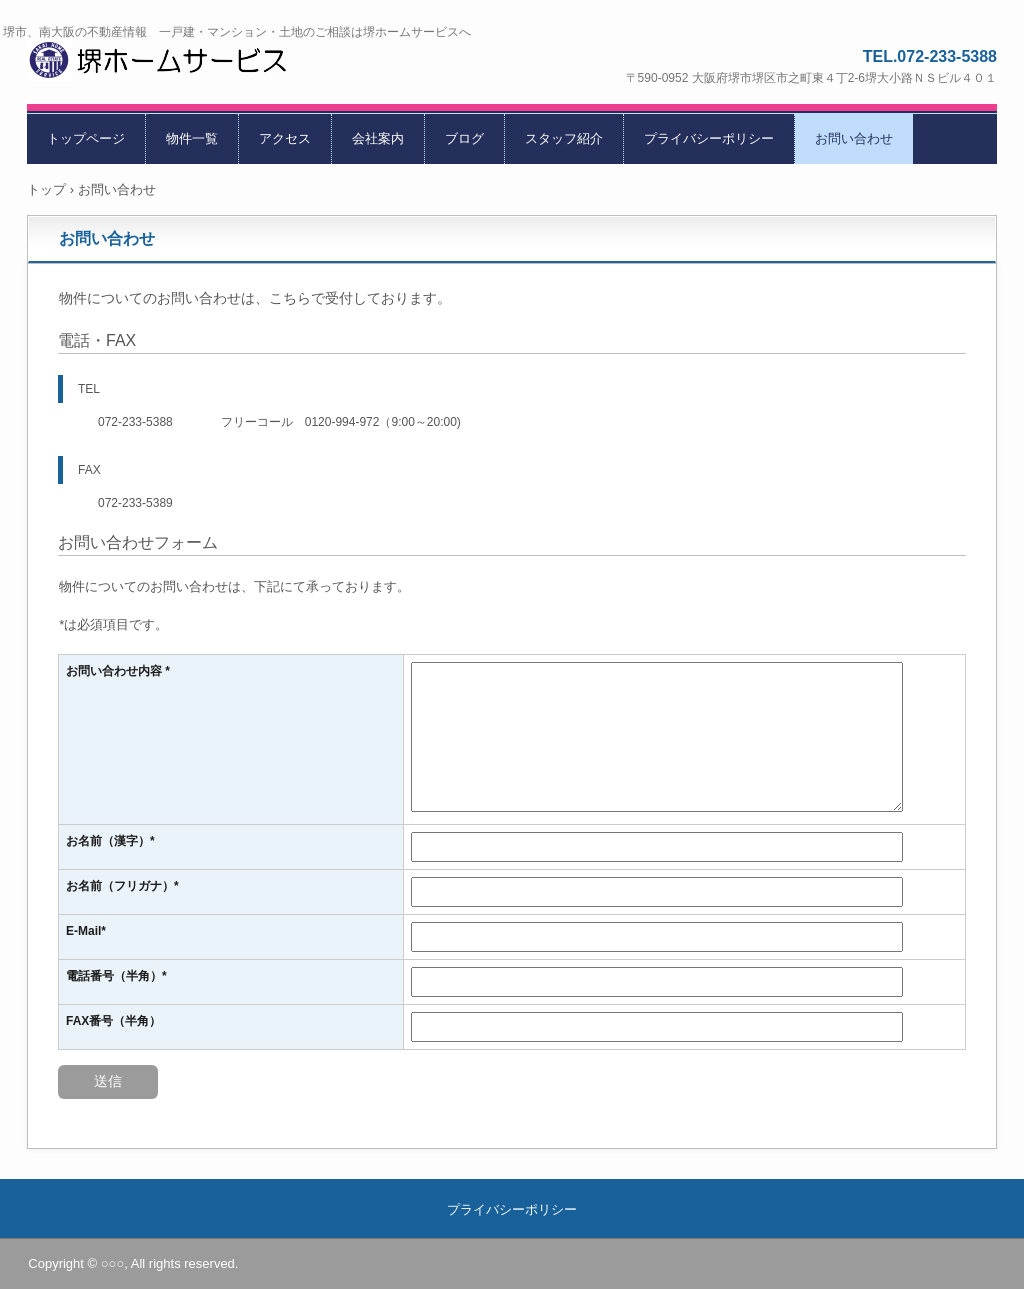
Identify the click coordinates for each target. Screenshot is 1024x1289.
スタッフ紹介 (564, 138)
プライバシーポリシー (709, 138)
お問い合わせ (854, 138)
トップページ (86, 138)
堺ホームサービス (183, 63)
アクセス (285, 138)
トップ (46, 189)
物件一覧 (192, 138)
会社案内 (378, 138)
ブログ (464, 138)
